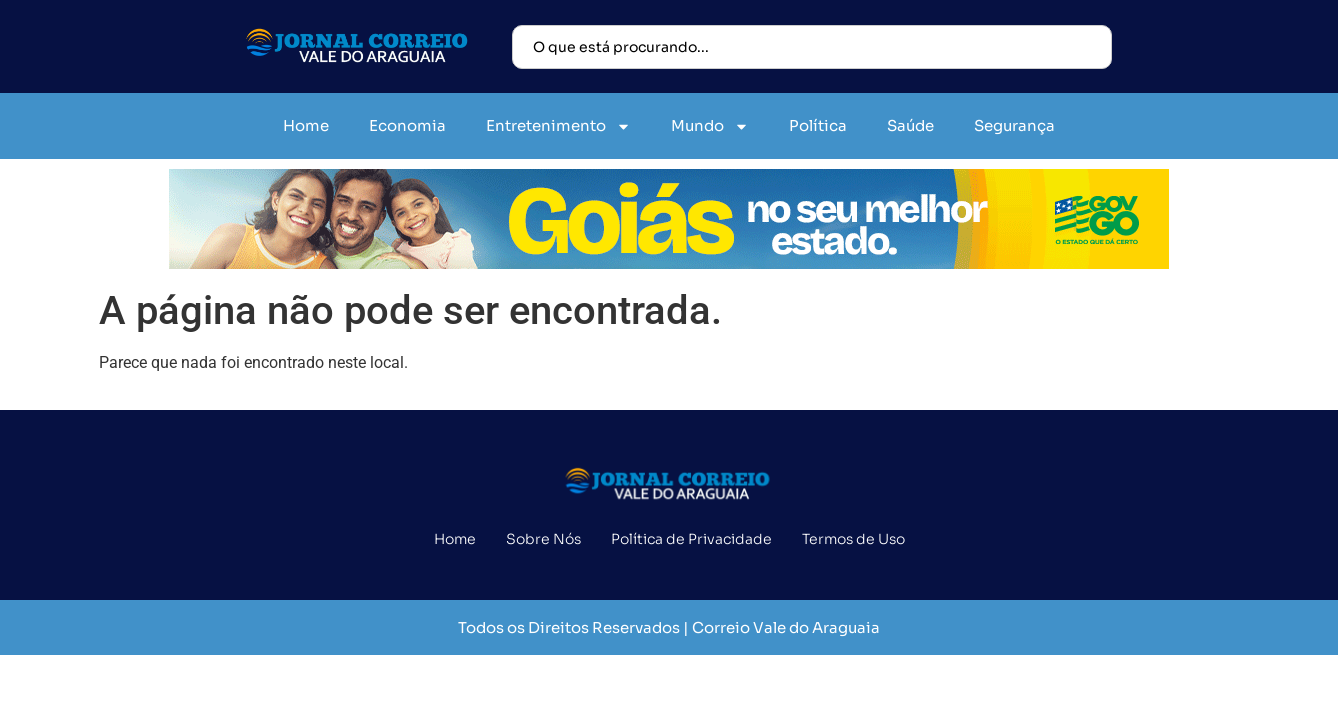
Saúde (910, 125)
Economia (407, 125)
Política (818, 125)
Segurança (1014, 125)
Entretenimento (558, 126)
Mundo (710, 126)
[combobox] (812, 47)
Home (306, 125)
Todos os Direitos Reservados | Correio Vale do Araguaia (669, 627)
